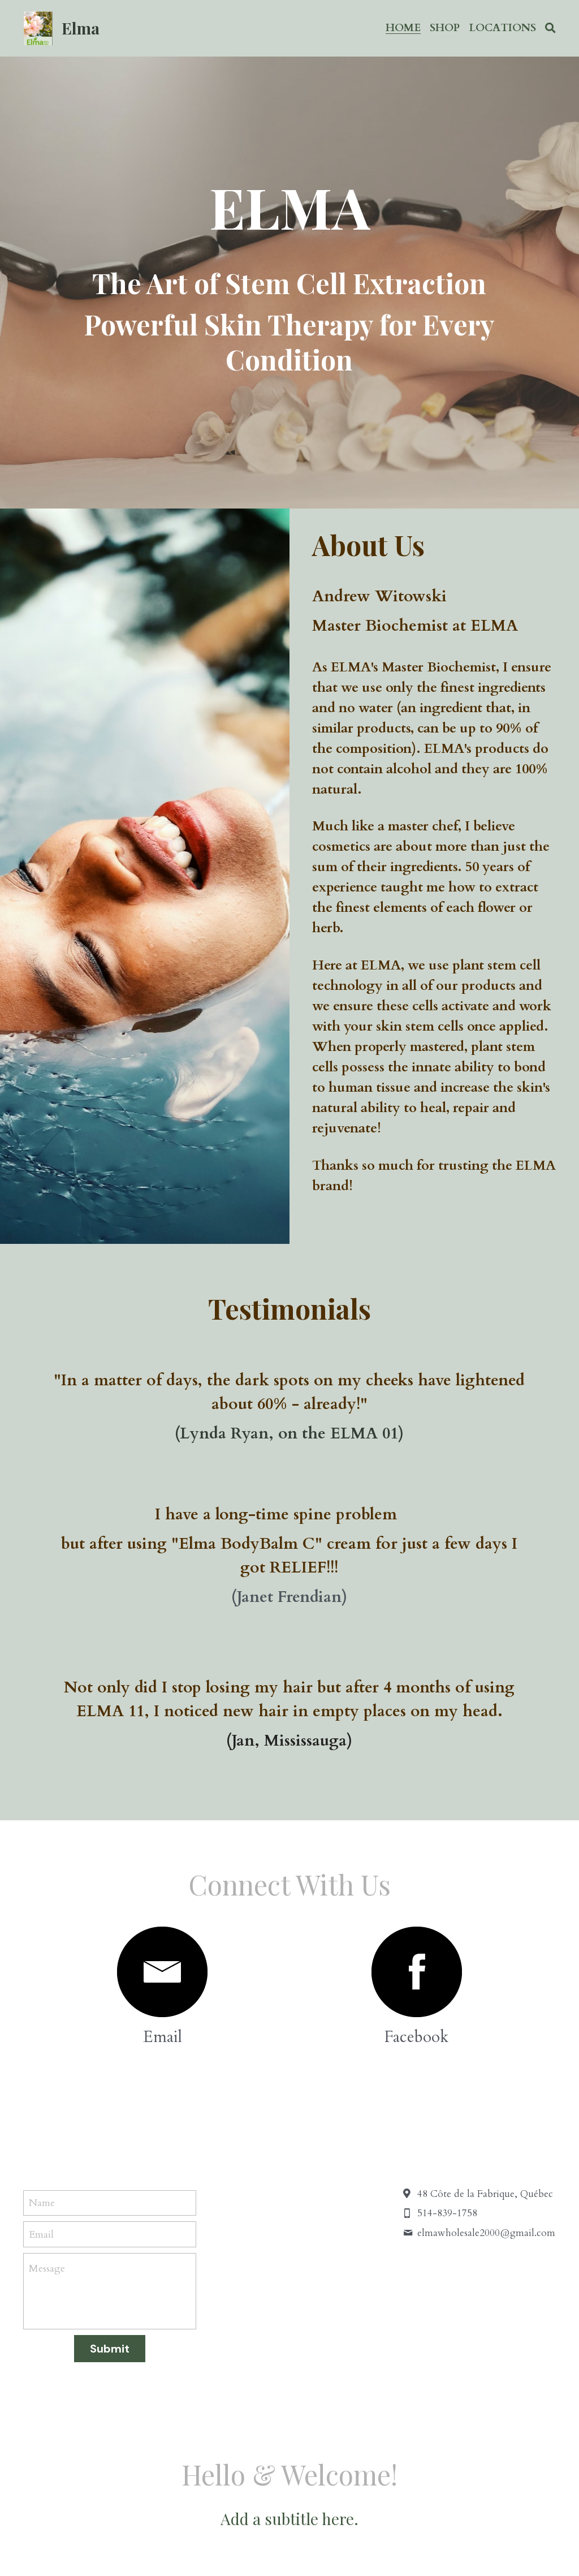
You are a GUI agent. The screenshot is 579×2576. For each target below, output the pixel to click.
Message (47, 2089)
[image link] (221, 1791)
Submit (109, 2168)
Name (42, 2023)
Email (41, 2054)
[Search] (550, 28)
